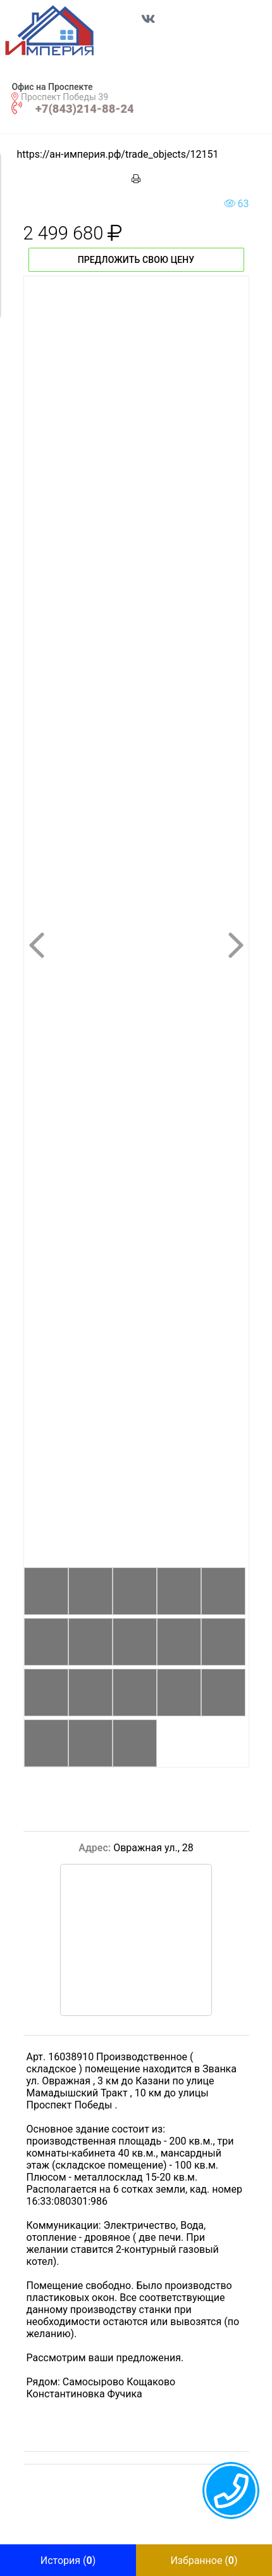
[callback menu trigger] (230, 2490)
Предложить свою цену (136, 260)
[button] (63, 30)
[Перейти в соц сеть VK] (148, 25)
